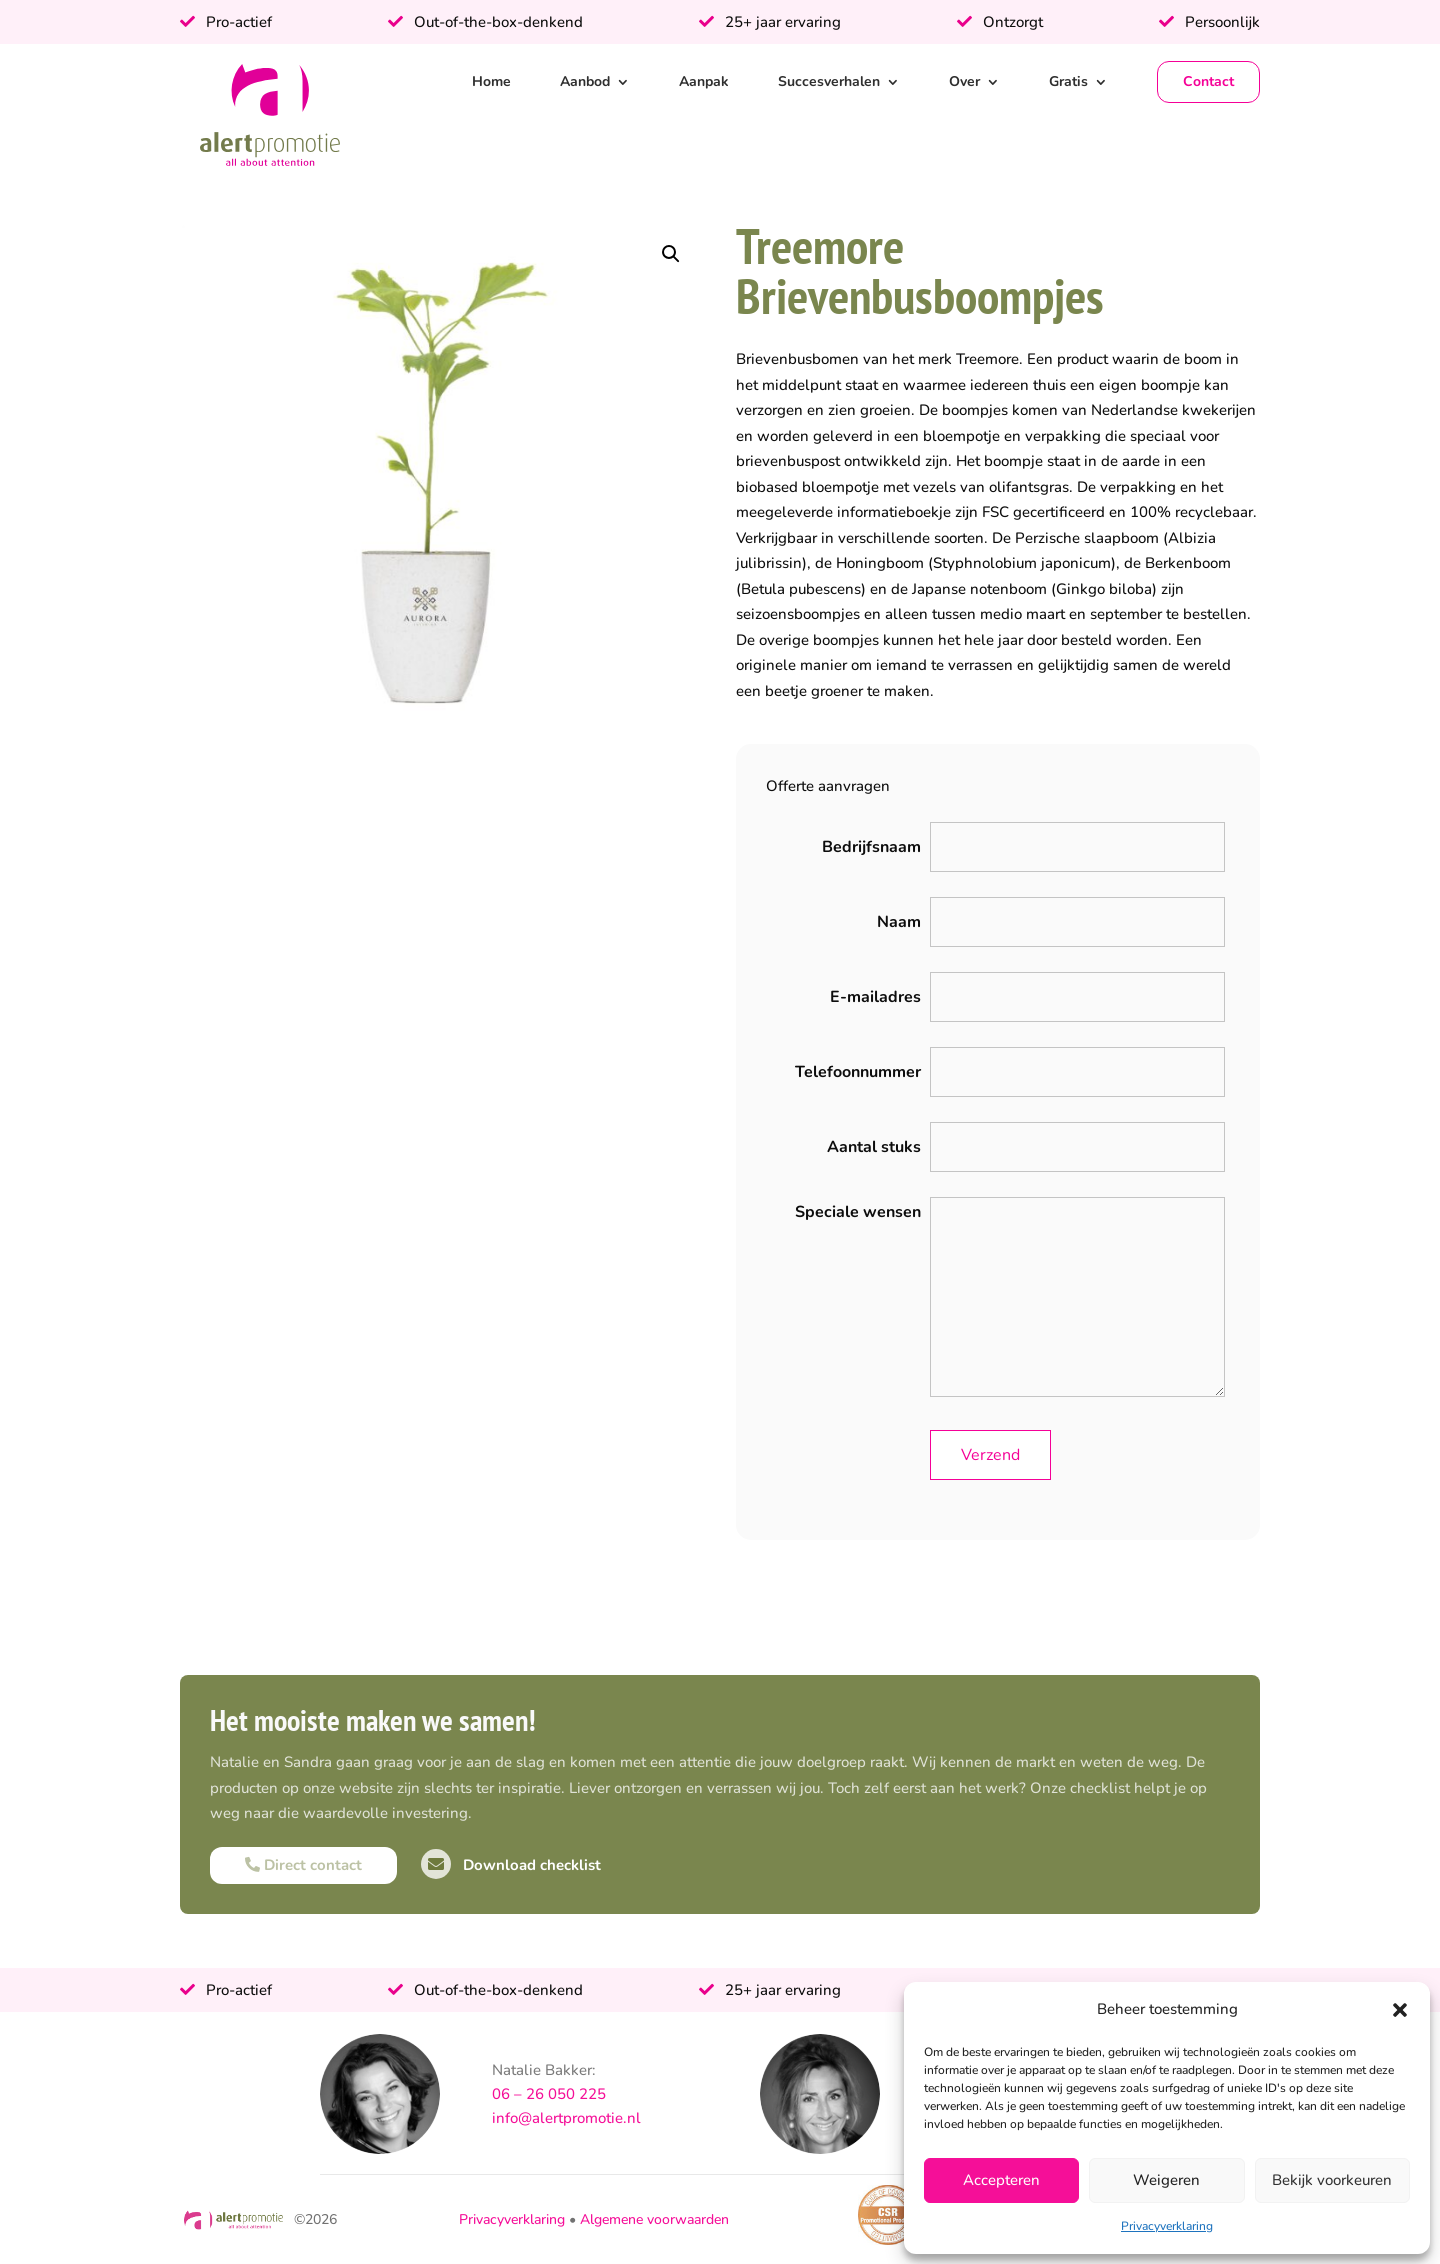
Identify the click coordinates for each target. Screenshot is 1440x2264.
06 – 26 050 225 (549, 2094)
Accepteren (1001, 2180)
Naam (899, 922)
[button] (1400, 2010)
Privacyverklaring (1167, 2226)
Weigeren (1166, 2180)
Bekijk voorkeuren (1332, 2180)
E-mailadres (875, 997)
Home (491, 81)
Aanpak (704, 81)
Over (964, 81)
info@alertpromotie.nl (566, 2118)
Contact (1208, 81)
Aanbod (585, 81)
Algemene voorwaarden (654, 2219)
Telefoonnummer (858, 1072)
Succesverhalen (829, 81)
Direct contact (303, 1865)
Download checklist (511, 1865)
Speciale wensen (858, 1212)
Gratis (1068, 81)
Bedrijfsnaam (871, 847)
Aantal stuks (874, 1147)
